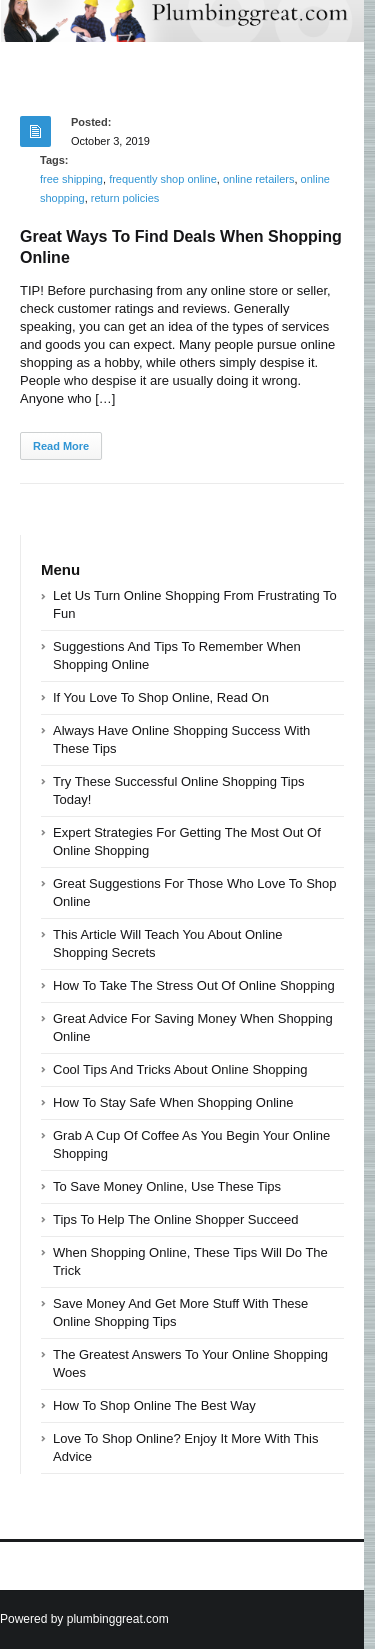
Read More (61, 446)
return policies (125, 198)
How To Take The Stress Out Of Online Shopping (194, 985)
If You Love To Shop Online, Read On (161, 697)
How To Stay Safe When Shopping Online (173, 1102)
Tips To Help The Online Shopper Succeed (175, 1219)
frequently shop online (163, 179)
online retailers (259, 179)
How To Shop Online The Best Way (154, 1405)
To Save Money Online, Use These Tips (167, 1186)
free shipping (71, 179)
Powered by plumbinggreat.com (84, 1619)
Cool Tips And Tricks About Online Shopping (180, 1069)
